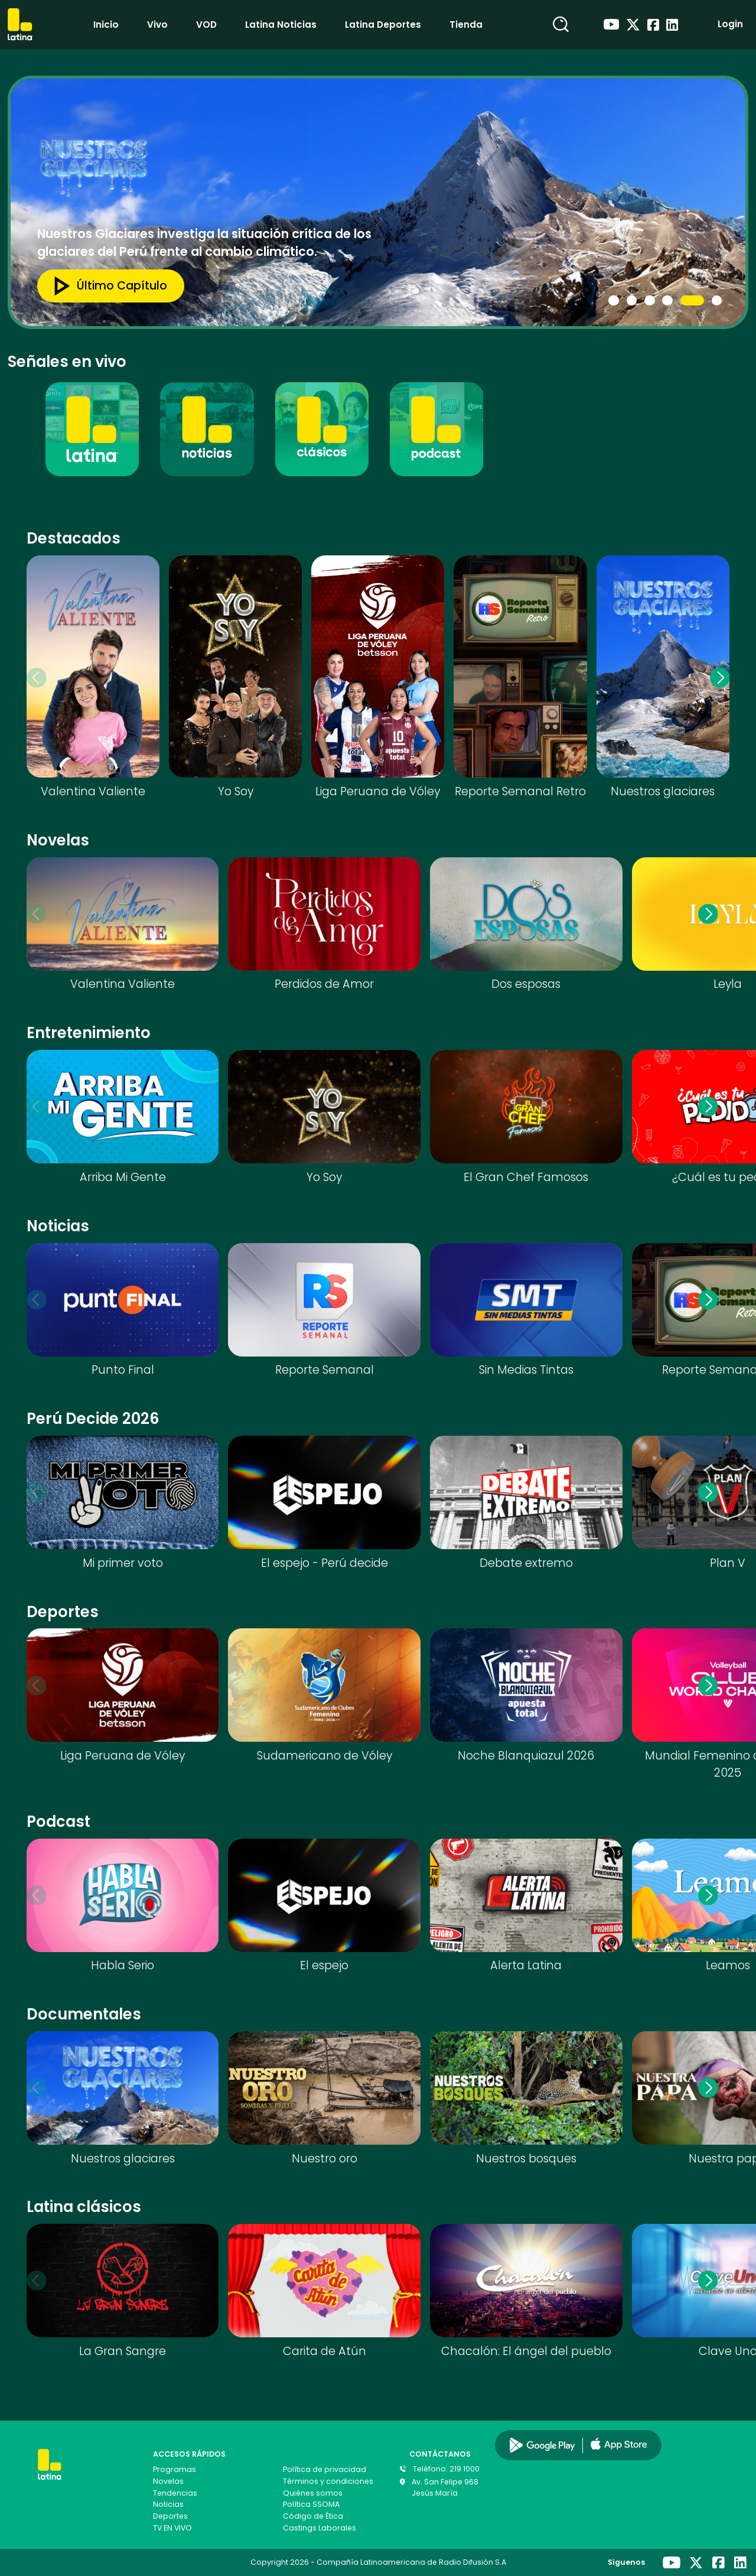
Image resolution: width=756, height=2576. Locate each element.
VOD (206, 24)
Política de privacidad (324, 2469)
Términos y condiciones (328, 2481)
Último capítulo (105, 286)
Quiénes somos (313, 2493)
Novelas (168, 2481)
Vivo (157, 24)
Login (730, 24)
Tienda (466, 24)
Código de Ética (313, 2516)
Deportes (170, 2516)
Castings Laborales (319, 2528)
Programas (174, 2469)
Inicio (106, 24)
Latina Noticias (281, 24)
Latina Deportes (383, 24)
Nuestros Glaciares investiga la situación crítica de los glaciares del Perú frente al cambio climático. (204, 242)
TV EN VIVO (172, 2528)
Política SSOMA (311, 2504)
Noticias (168, 2504)
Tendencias (175, 2493)
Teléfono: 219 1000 (446, 2469)
